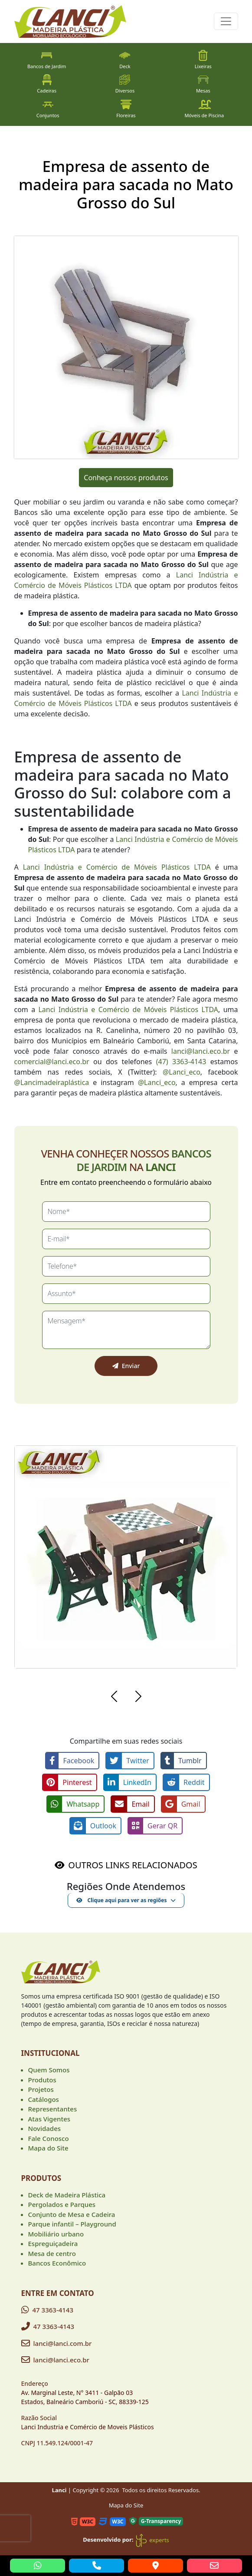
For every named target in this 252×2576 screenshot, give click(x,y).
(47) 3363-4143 (181, 1061)
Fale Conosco (48, 2138)
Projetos (41, 2089)
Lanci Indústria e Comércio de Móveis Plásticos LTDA (117, 867)
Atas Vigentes (49, 2118)
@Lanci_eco (181, 1072)
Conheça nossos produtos (126, 477)
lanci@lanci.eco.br (200, 1051)
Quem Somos (49, 2069)
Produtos (42, 2079)
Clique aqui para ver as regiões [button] (121, 1900)
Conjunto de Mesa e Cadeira (71, 2214)
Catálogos (43, 2099)
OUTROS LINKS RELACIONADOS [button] (132, 1865)
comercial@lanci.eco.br (51, 1061)
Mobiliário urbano (56, 2234)
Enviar (126, 1366)
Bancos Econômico (57, 2263)
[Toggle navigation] (226, 21)
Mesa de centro (52, 2253)
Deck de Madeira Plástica (67, 2194)
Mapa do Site (48, 2148)
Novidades (44, 2128)
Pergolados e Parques (62, 2204)
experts (152, 2540)
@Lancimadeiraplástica (51, 1082)
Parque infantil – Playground (72, 2224)
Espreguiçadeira (53, 2243)
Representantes (52, 2108)
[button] (114, 1697)
